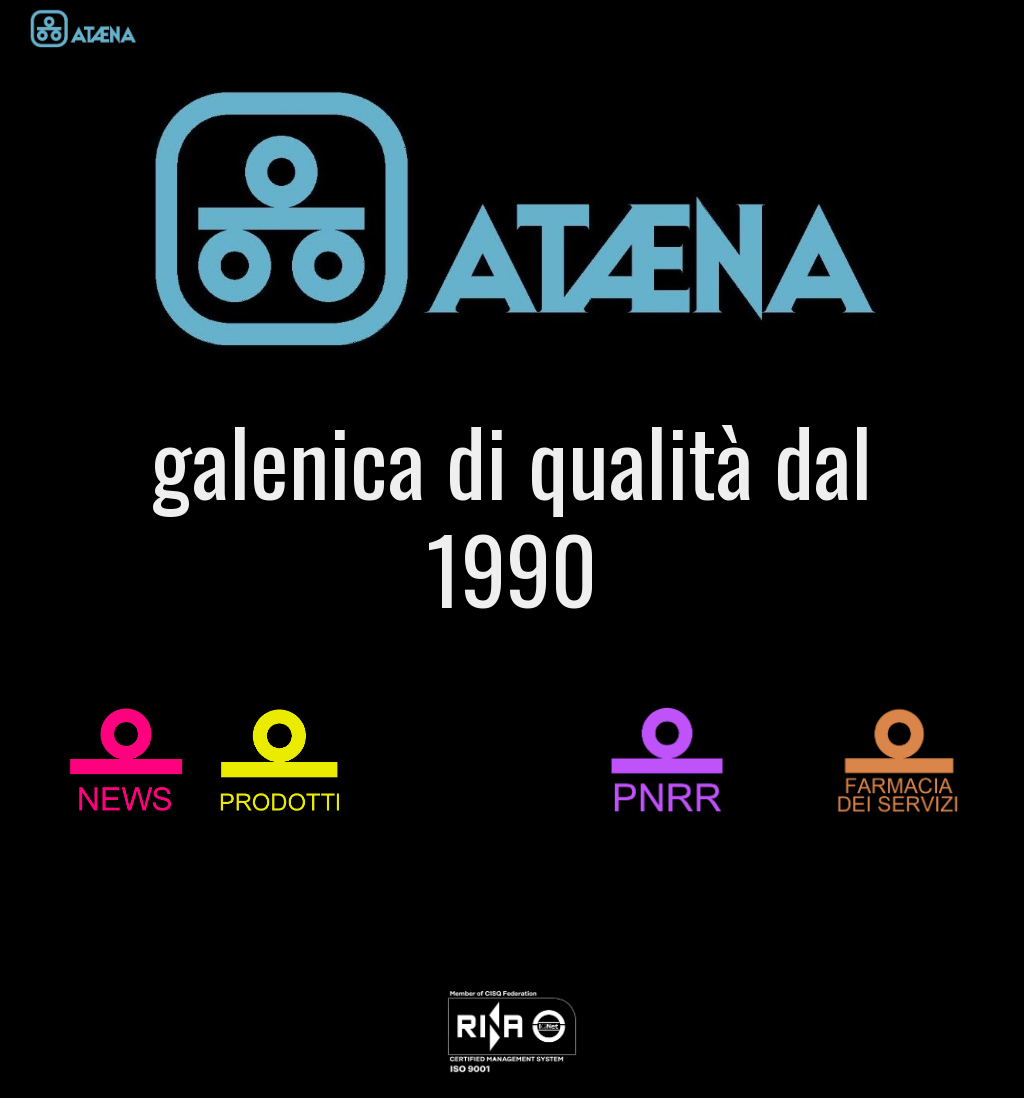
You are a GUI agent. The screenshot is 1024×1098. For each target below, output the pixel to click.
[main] (512, 523)
